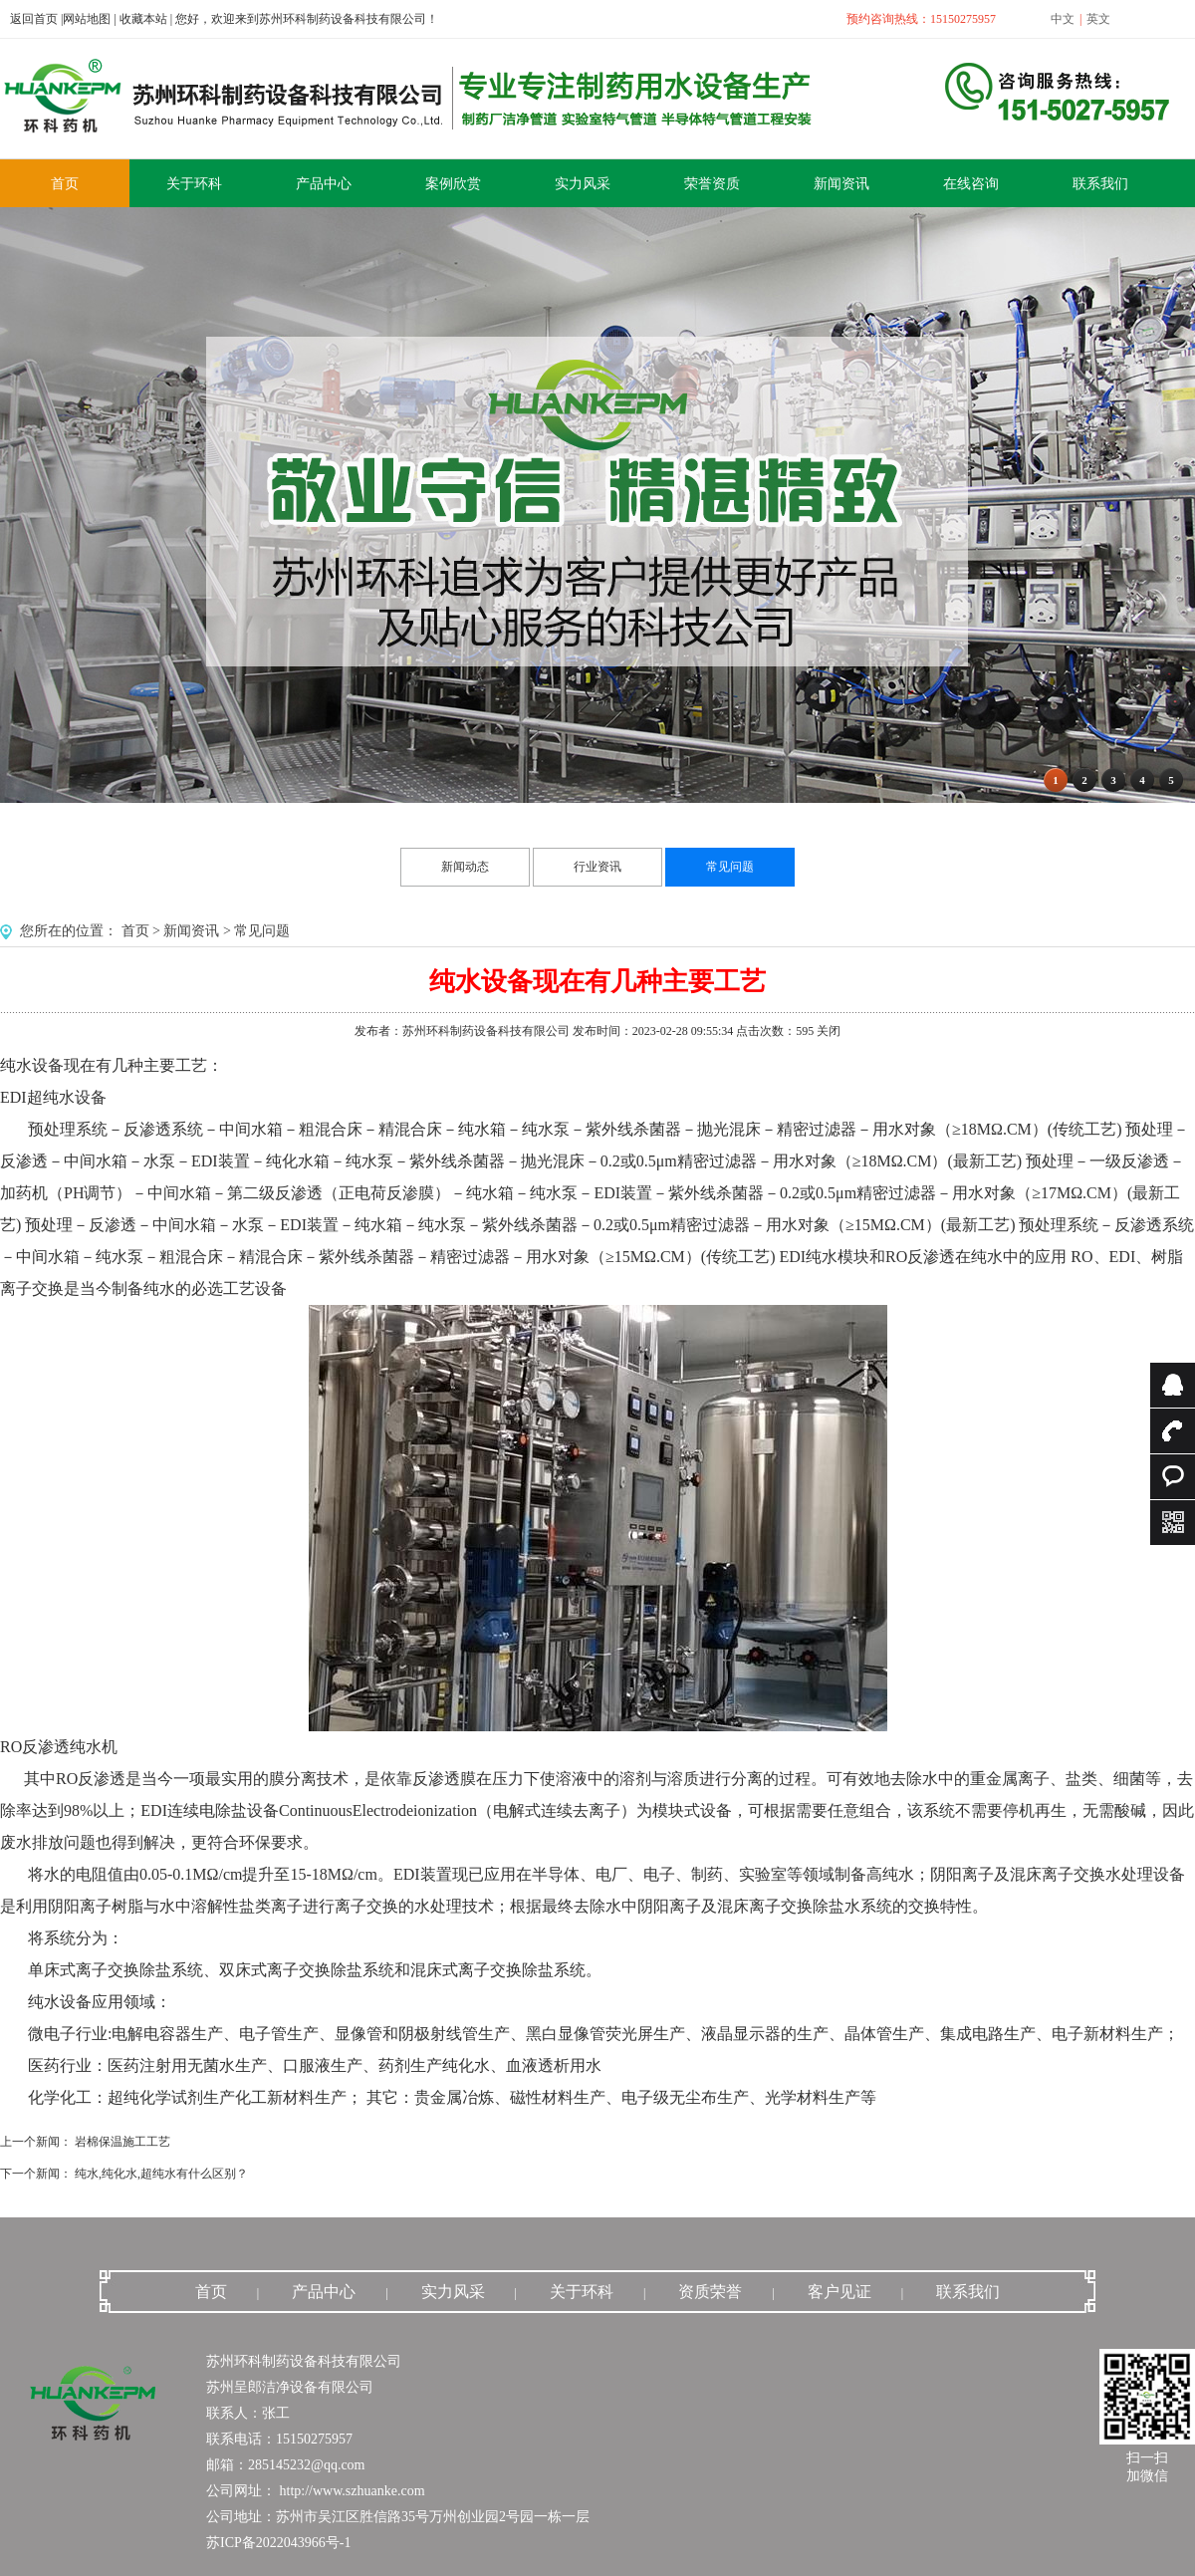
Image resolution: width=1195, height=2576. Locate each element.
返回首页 (34, 19)
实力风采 (453, 2291)
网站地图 (87, 19)
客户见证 (839, 2291)
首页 (135, 930)
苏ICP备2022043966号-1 (278, 2542)
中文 (1063, 19)
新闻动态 (465, 867)
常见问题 (730, 867)
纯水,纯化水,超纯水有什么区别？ (161, 2174)
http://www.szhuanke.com (350, 2490)
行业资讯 (597, 867)
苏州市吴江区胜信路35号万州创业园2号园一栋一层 (433, 2516)
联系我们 (968, 2291)
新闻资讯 (191, 930)
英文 (1098, 19)
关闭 (828, 1031)
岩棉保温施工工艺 (122, 2142)
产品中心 (324, 2291)
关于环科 (581, 2291)
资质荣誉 (710, 2291)
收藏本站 (143, 19)
